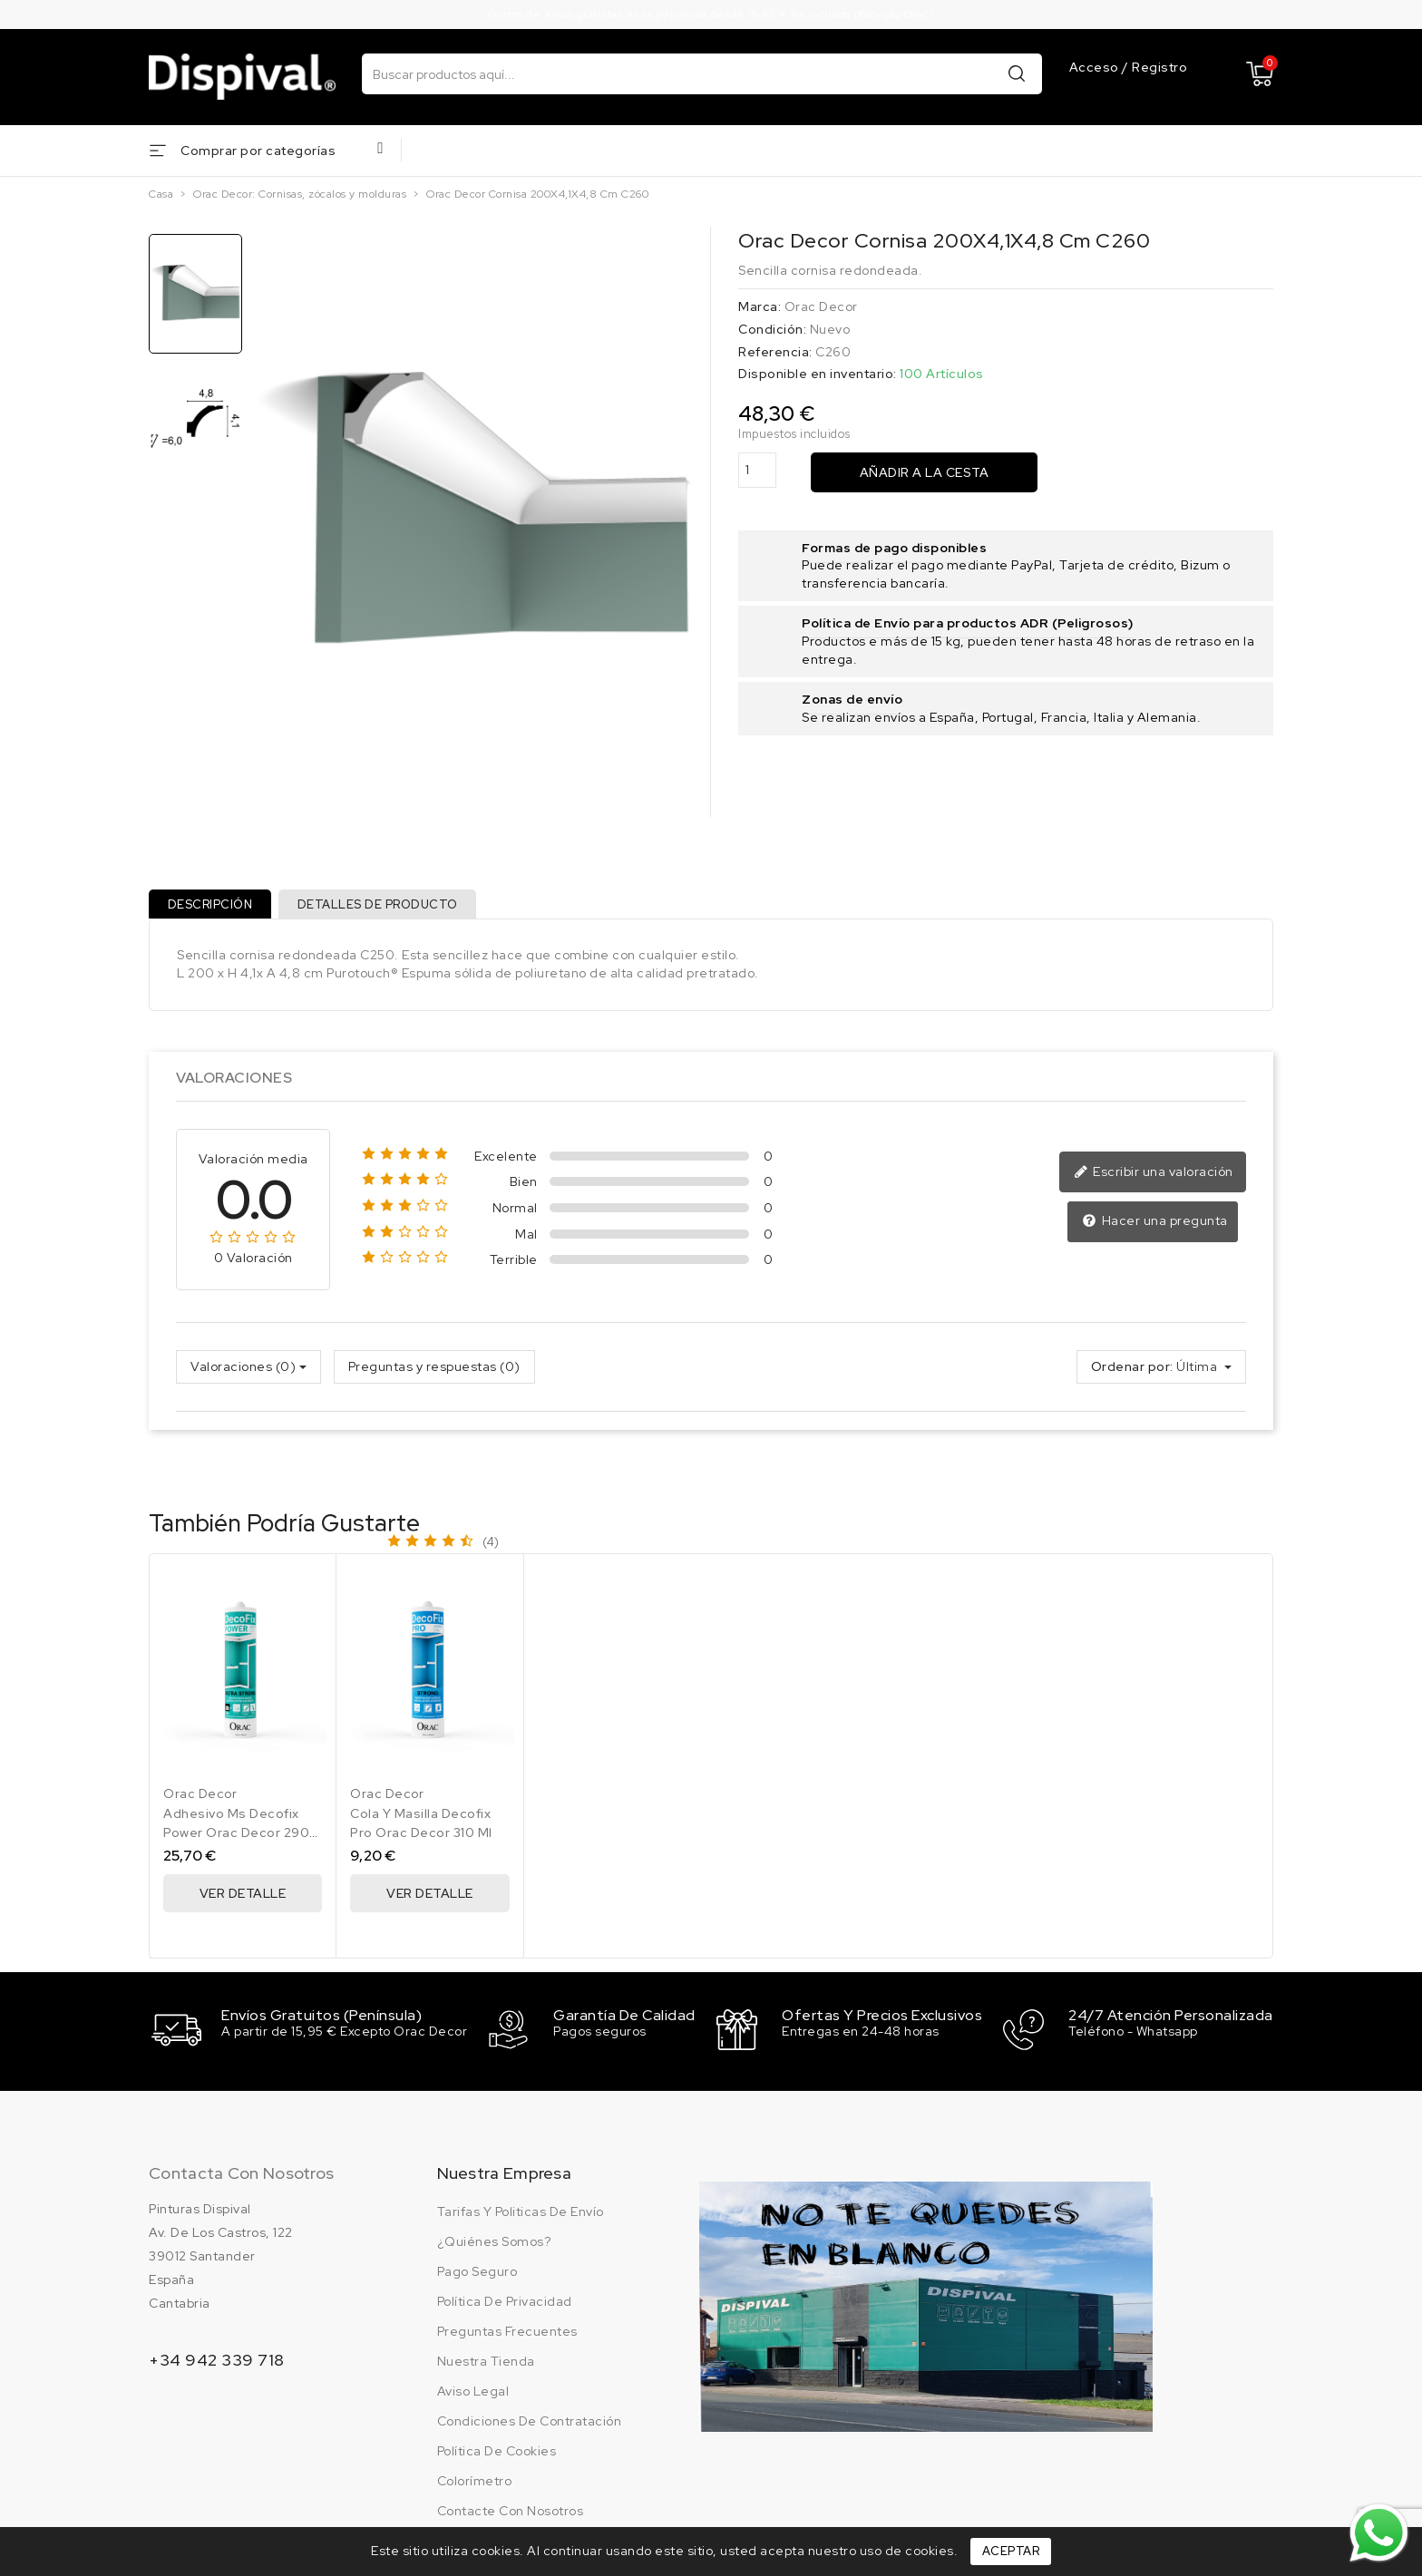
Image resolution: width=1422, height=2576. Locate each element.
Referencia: (775, 352)
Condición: (772, 329)
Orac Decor (821, 306)
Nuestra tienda (486, 2365)
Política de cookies (497, 2454)
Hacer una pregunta (1157, 1228)
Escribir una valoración (1156, 1180)
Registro (1159, 68)
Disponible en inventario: (817, 373)
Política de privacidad (504, 2305)
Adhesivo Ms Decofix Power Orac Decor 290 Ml (236, 1840)
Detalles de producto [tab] (387, 907)
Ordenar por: (1132, 1373)
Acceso (1096, 68)
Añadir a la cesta (924, 472)
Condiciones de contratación (529, 2424)
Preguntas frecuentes (507, 2335)
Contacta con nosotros (241, 2176)
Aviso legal (473, 2394)
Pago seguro (477, 2275)
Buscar (1016, 73)
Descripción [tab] (213, 907)
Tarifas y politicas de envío (520, 2215)
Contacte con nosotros (510, 2514)
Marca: (759, 306)
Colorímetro (474, 2484)
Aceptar (1011, 2551)
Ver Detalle (243, 1900)
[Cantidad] (757, 470)
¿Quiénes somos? (494, 2245)
